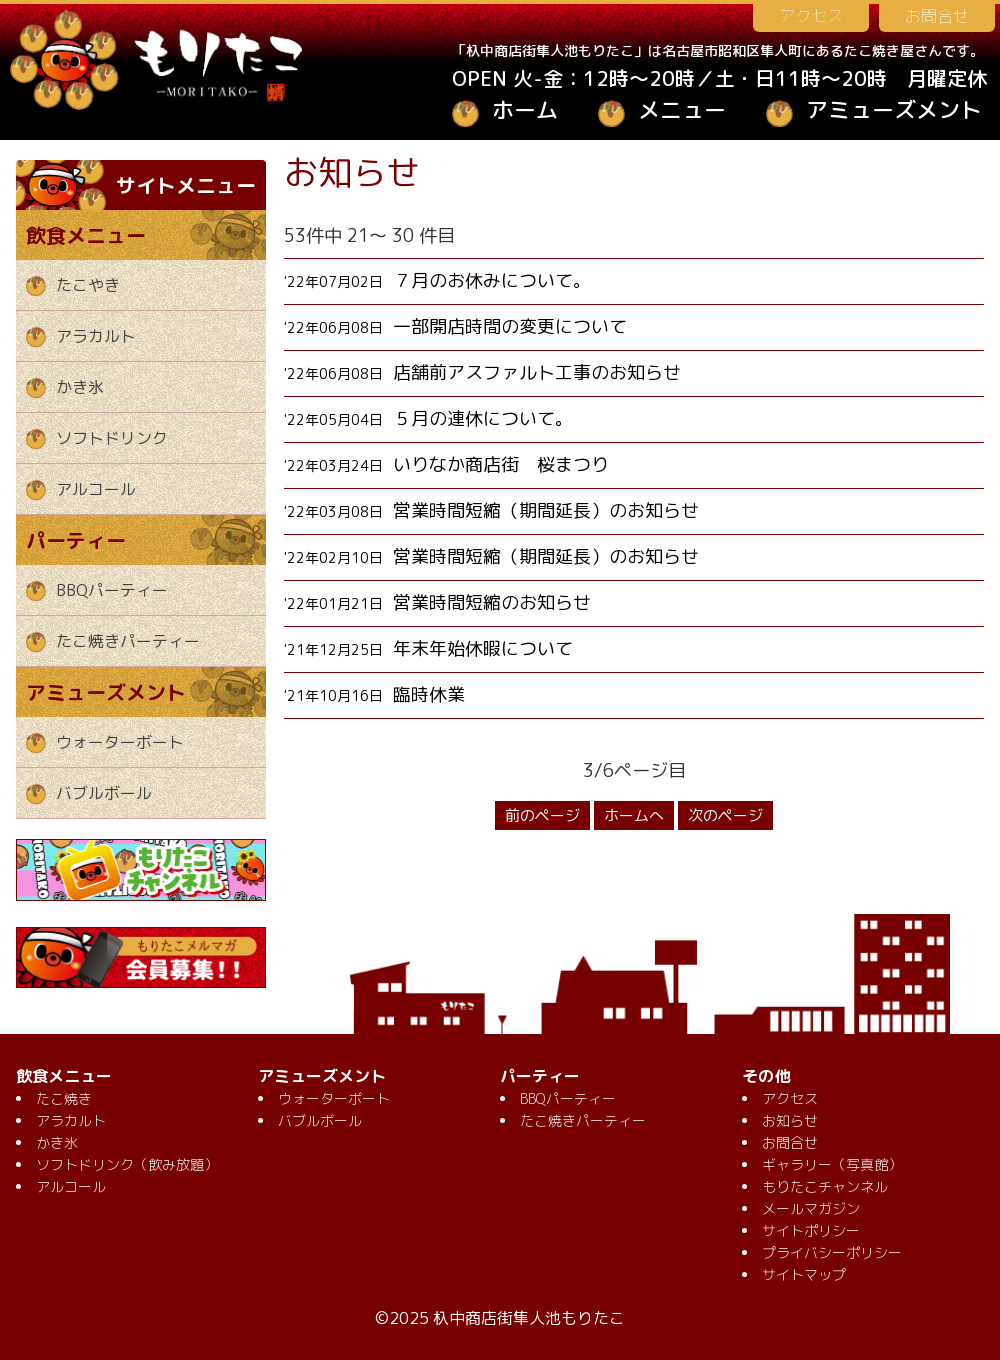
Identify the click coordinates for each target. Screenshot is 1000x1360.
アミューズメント (894, 110)
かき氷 (80, 387)
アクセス (811, 16)
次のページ (725, 815)
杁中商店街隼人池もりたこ (529, 1318)
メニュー (682, 110)
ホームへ (634, 815)
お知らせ (790, 1120)
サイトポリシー (811, 1230)
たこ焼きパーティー (128, 641)
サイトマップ (804, 1274)
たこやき (88, 285)
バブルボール (104, 793)
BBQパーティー (112, 590)
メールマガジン (811, 1208)
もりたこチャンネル (825, 1186)
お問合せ (937, 16)
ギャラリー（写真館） (832, 1164)
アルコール (96, 489)
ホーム (525, 110)
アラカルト (96, 336)
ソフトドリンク (112, 438)
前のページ (542, 815)
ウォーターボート (120, 742)
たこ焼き (64, 1098)
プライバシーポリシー (832, 1252)
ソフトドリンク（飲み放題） (127, 1164)
